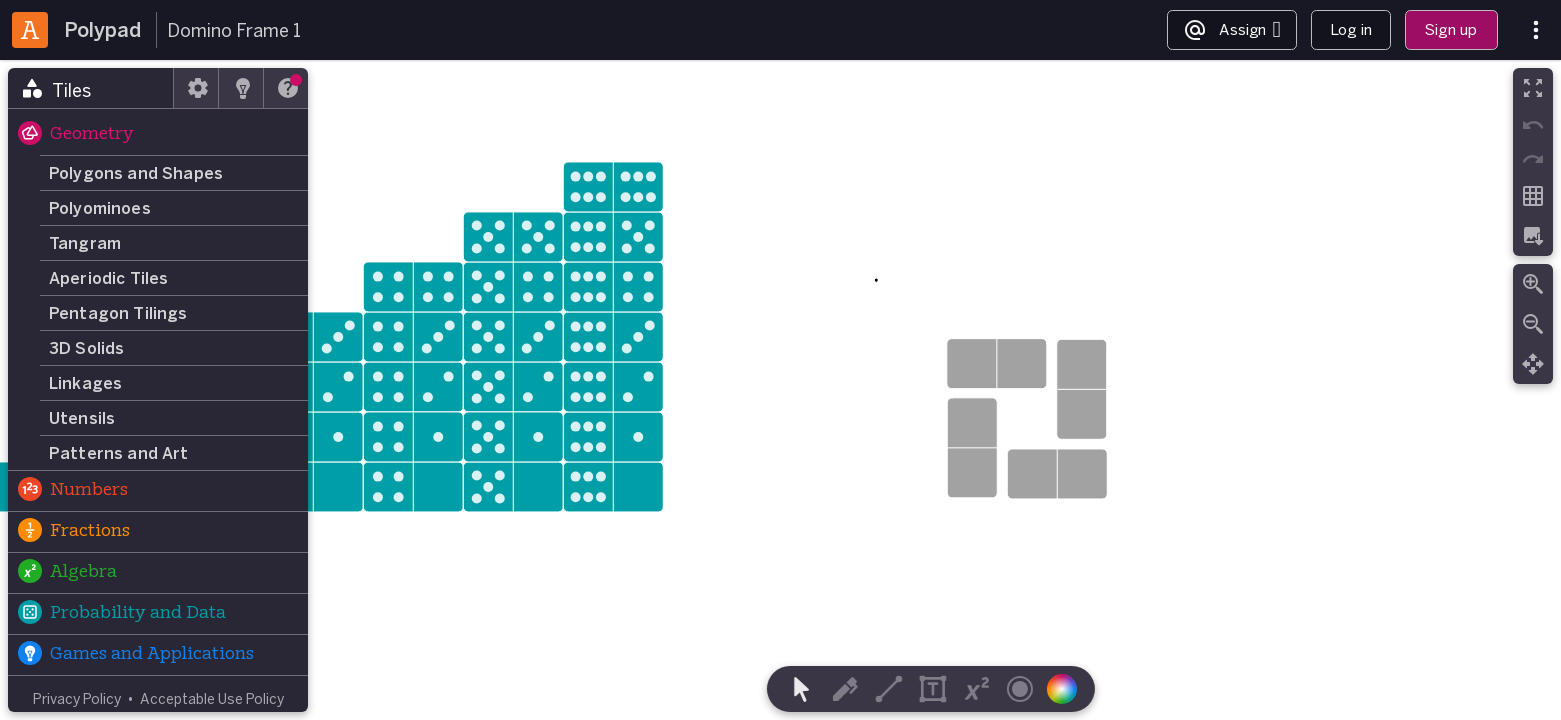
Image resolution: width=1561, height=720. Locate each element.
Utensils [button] (82, 418)
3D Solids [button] (86, 348)
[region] (780, 390)
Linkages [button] (85, 383)
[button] (158, 135)
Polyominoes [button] (100, 208)
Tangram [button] (85, 243)
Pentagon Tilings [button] (118, 313)
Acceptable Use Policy (212, 698)
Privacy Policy (77, 698)
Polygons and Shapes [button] (136, 173)
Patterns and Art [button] (119, 453)
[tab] (91, 88)
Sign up (1451, 29)
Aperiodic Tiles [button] (108, 278)
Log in (1351, 29)
